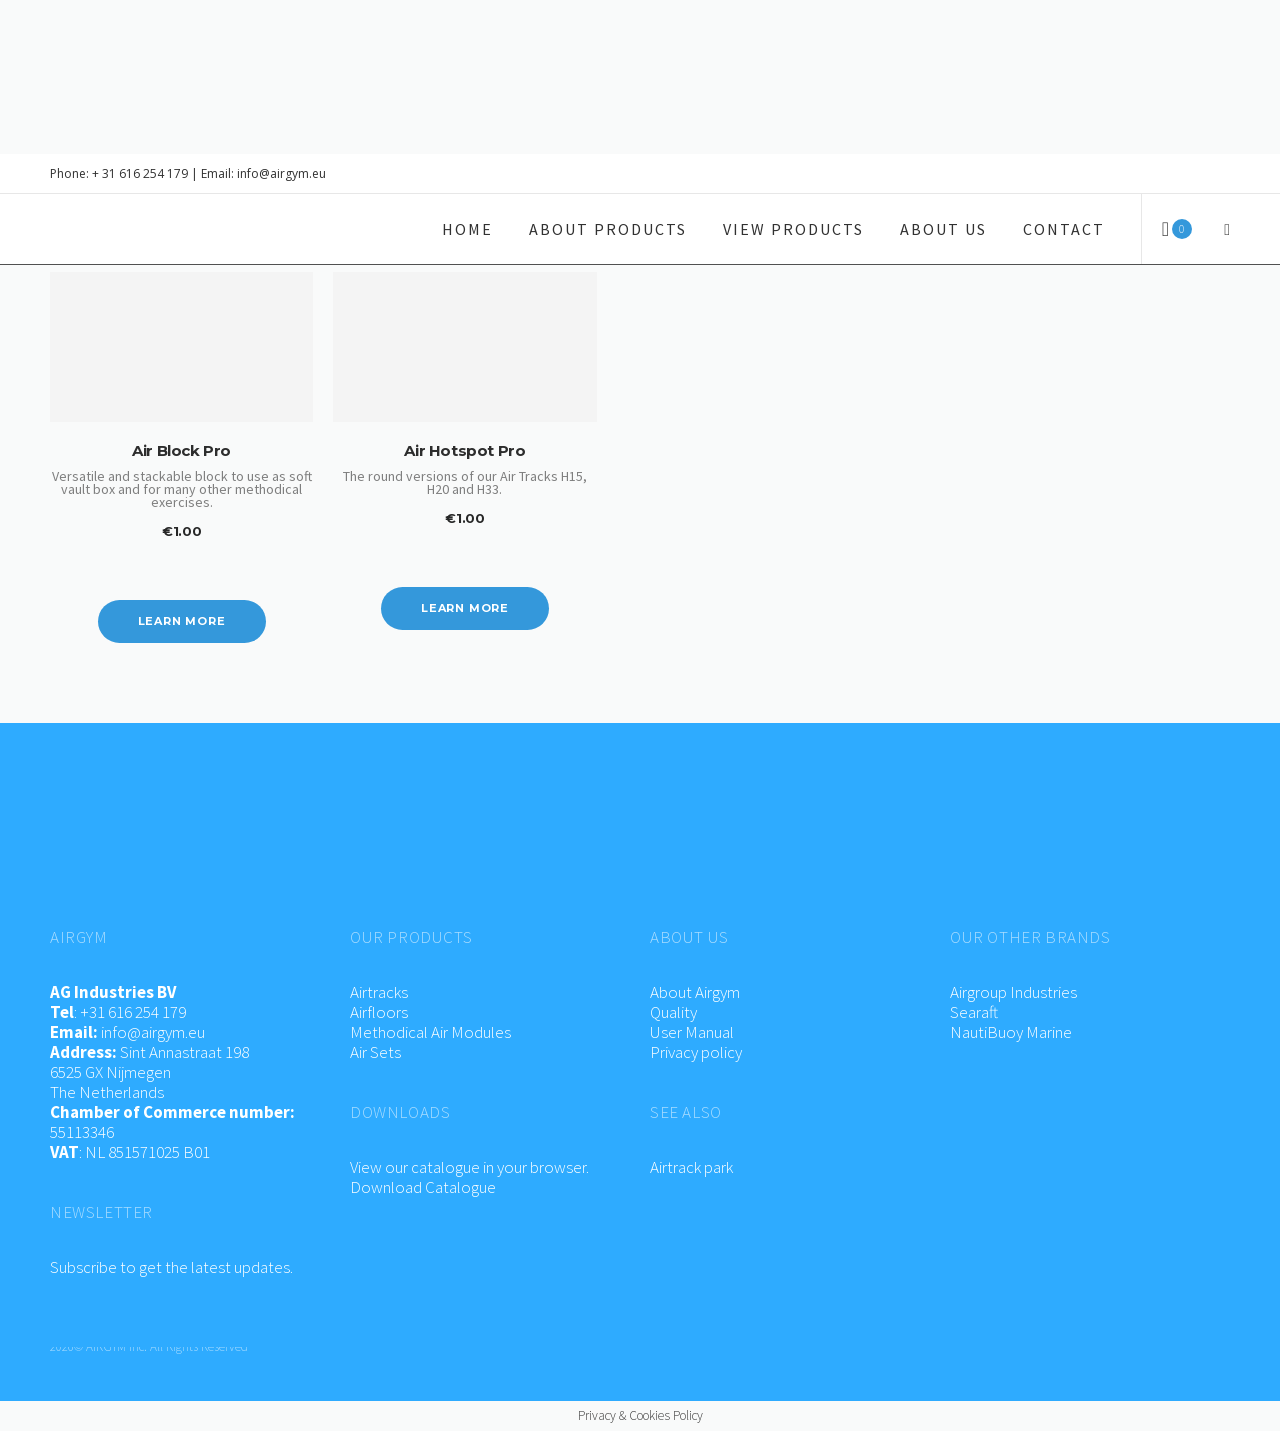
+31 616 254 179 (133, 1012)
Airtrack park (691, 1167)
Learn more (182, 621)
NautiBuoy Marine (1011, 1032)
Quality (673, 1012)
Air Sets (375, 1052)
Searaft (974, 1012)
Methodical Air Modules (430, 1032)
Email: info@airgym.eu (263, 173)
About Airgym (695, 992)
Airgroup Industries (1013, 992)
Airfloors (380, 1012)
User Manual (692, 1032)
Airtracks (379, 992)
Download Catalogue (423, 1187)
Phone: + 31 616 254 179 (119, 173)
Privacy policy (696, 1052)
